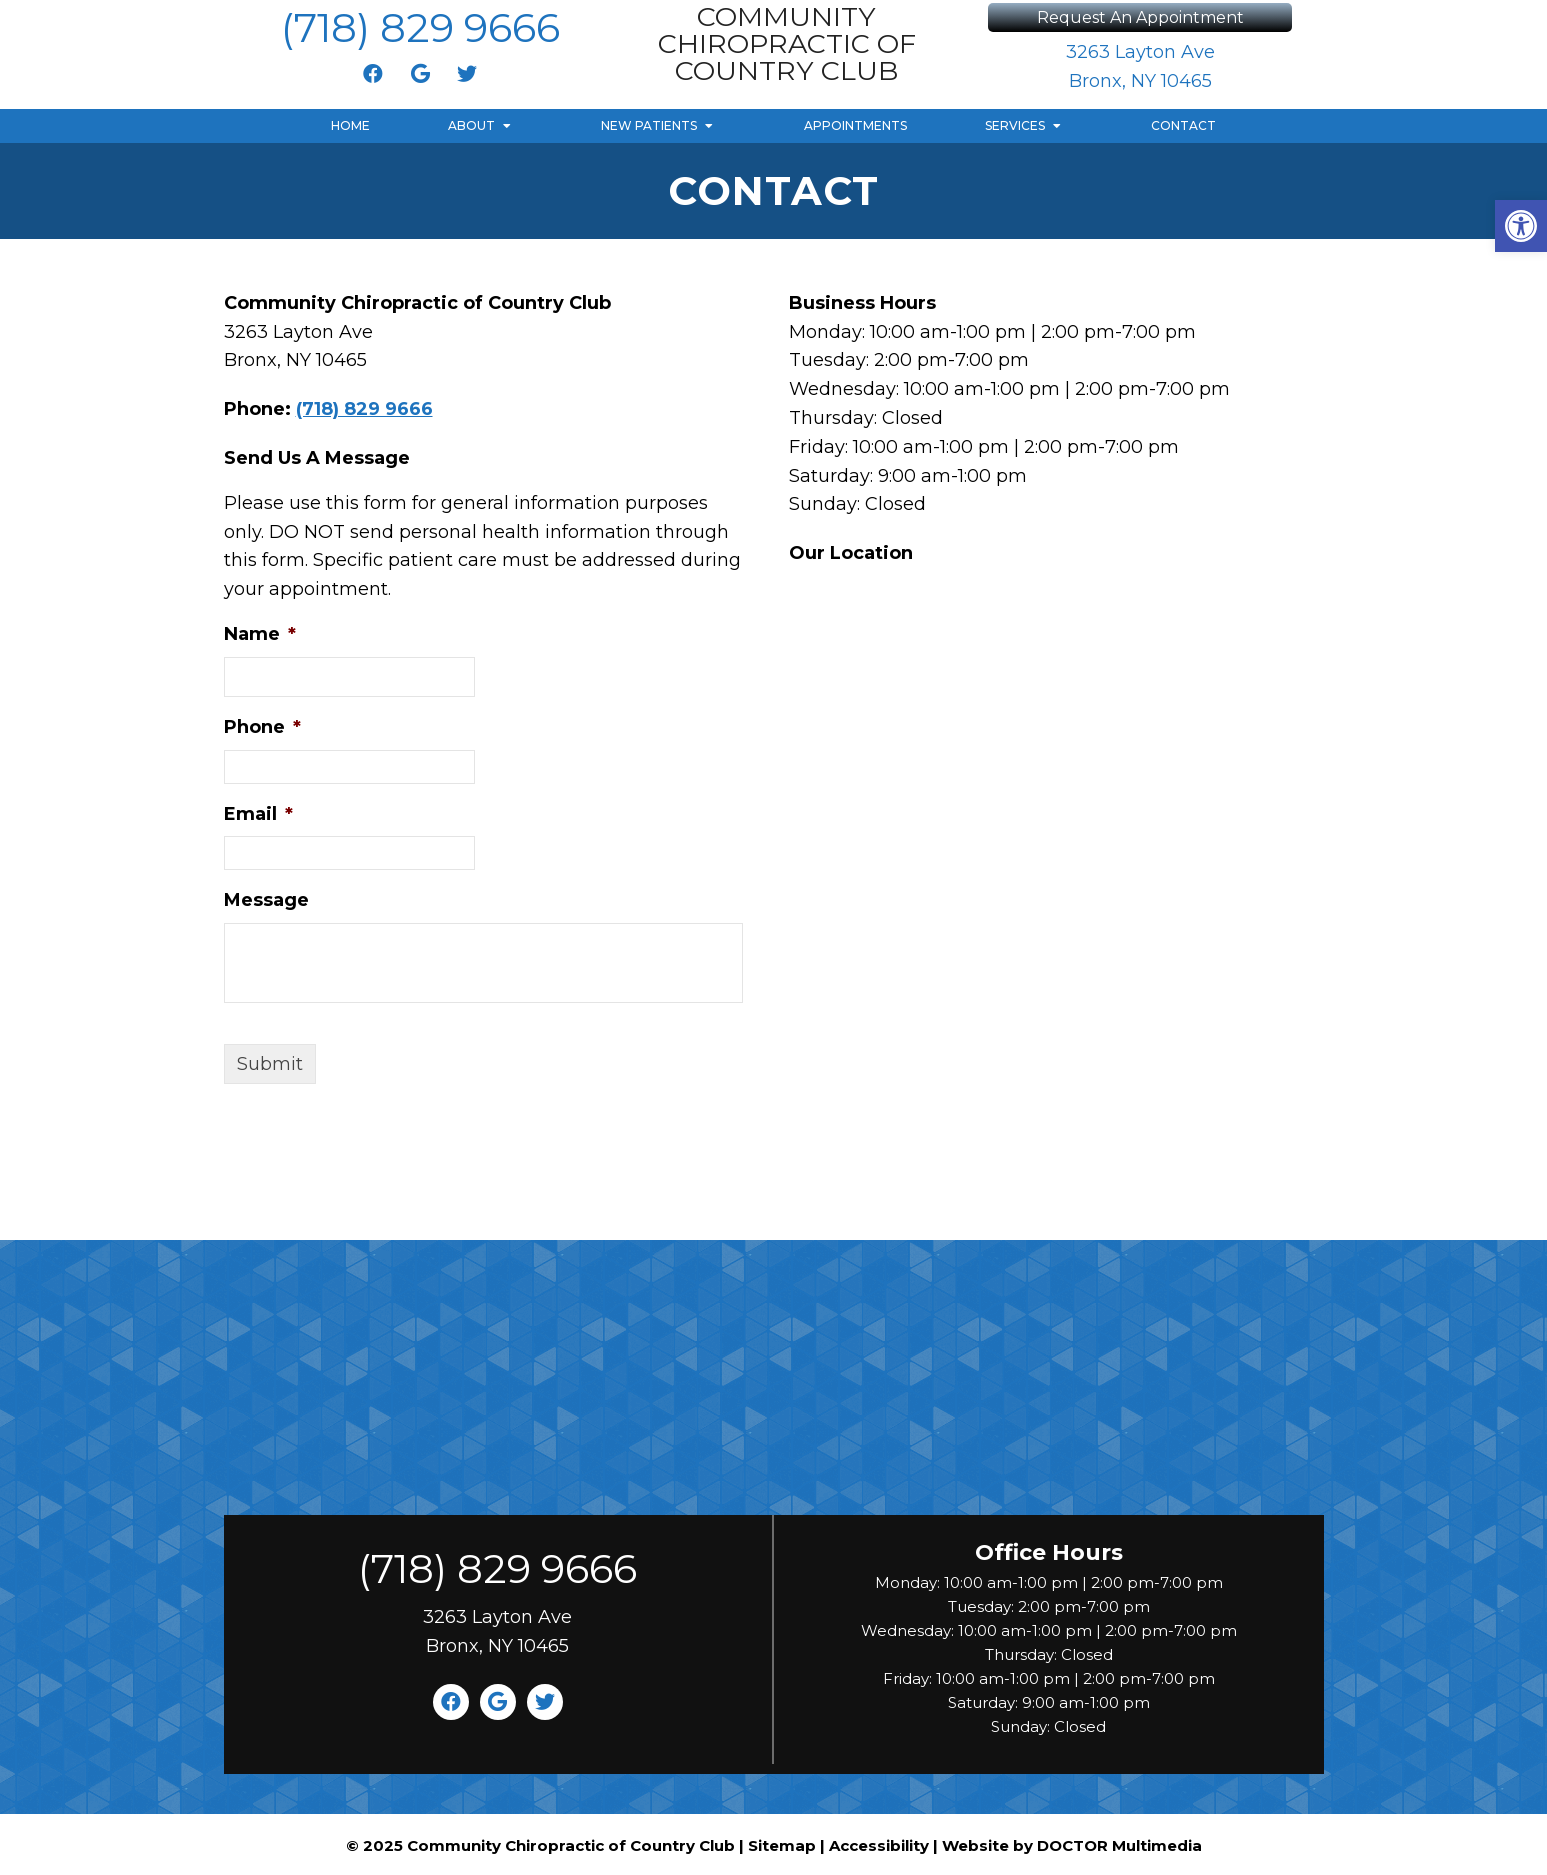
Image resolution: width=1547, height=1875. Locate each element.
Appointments (855, 125)
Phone (262, 727)
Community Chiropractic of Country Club (787, 43)
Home (350, 125)
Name (260, 634)
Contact (1183, 125)
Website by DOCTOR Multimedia (1072, 1845)
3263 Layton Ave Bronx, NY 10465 (1140, 66)
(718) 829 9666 (420, 27)
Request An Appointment (1140, 17)
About (471, 125)
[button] (1521, 226)
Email (258, 814)
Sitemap (782, 1845)
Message (266, 900)
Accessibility (879, 1845)
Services (1015, 125)
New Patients (649, 125)
